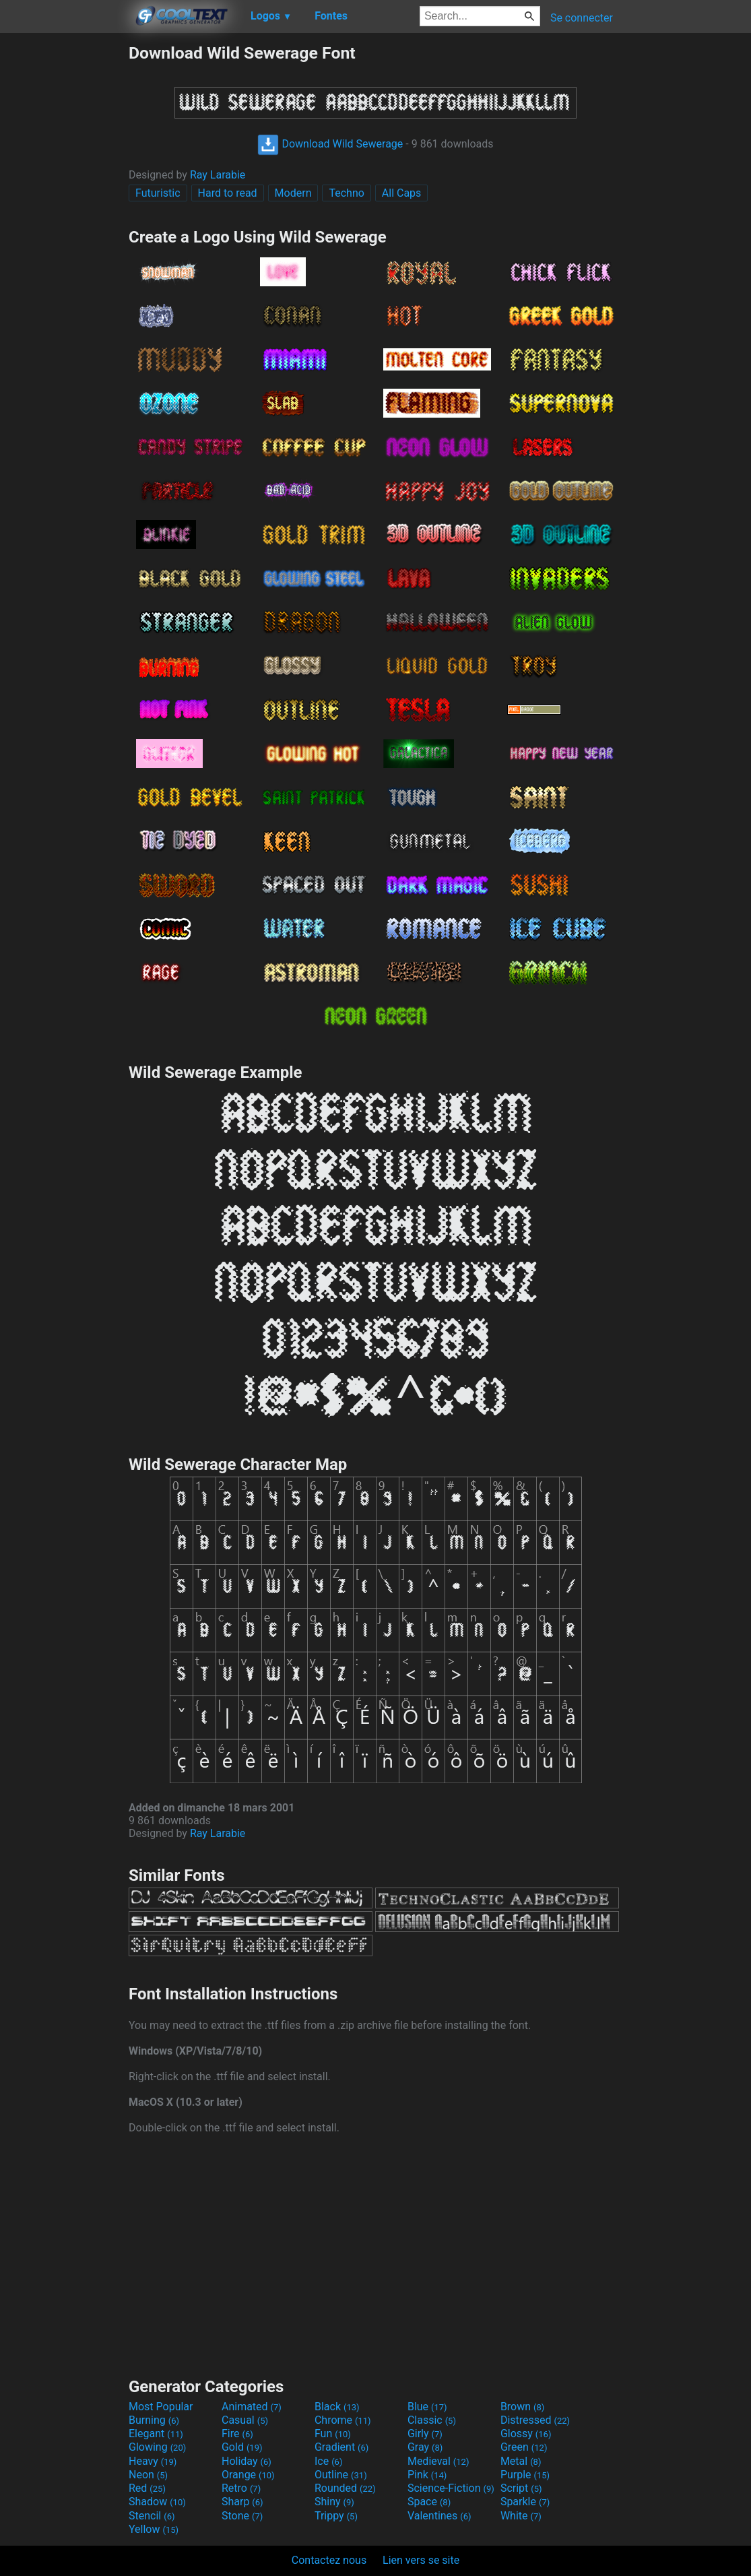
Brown (522, 2406)
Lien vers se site (421, 2560)
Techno (346, 193)
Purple (525, 2474)
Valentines (439, 2515)
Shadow (157, 2501)
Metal (521, 2461)
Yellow (153, 2529)
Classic (431, 2420)
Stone (242, 2515)
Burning (154, 2420)
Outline (341, 2474)
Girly (425, 2433)
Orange (248, 2474)
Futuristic (158, 193)
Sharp (242, 2501)
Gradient (341, 2447)
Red (147, 2488)
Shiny (334, 2501)
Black (337, 2406)
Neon (148, 2474)
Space (429, 2501)
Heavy (152, 2461)
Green (524, 2447)
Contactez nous (329, 2560)
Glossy (526, 2433)
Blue (427, 2406)
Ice (328, 2461)
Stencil (151, 2515)
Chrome (343, 2420)
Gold (242, 2447)
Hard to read (227, 193)
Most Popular (161, 2406)
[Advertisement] (64, 245)
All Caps (402, 193)
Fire (237, 2433)
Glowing (157, 2447)
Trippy (336, 2515)
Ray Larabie (217, 174)
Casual (245, 2420)
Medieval (438, 2461)
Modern (293, 193)
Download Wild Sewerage (330, 143)
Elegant (156, 2433)
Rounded (345, 2488)
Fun (333, 2433)
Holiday (246, 2461)
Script (521, 2488)
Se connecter (581, 17)
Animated (252, 2406)
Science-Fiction (450, 2488)
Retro (241, 2488)
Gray (425, 2447)
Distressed (535, 2420)
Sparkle (525, 2501)
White (521, 2515)
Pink (427, 2474)
